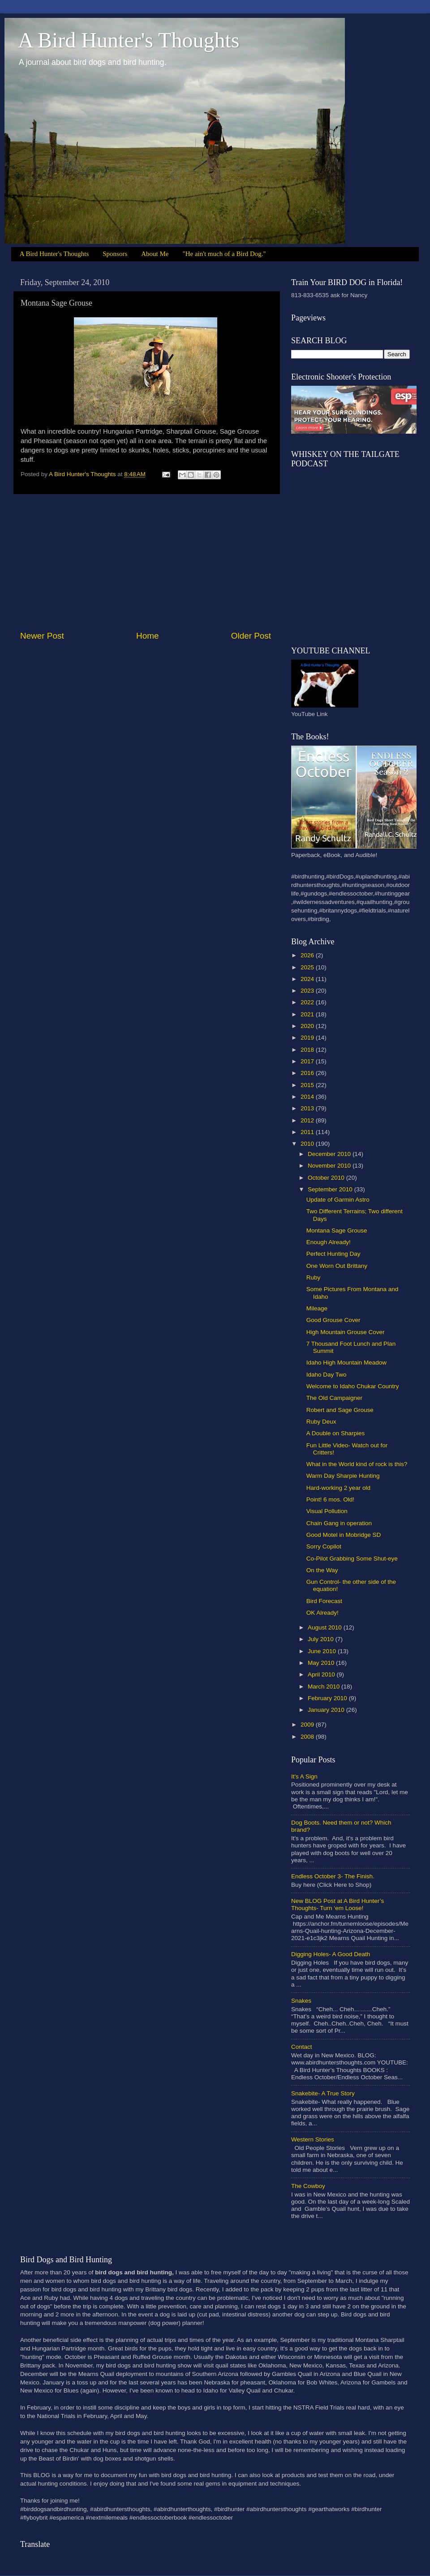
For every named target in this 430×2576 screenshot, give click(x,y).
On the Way (322, 1570)
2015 (308, 1085)
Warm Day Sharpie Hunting (343, 1475)
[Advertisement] (145, 562)
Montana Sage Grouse (336, 1230)
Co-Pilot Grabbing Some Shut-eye (352, 1558)
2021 (308, 1014)
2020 (308, 1026)
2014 (308, 1096)
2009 (308, 1724)
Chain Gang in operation (339, 1523)
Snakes (301, 2000)
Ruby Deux (321, 1421)
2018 (308, 1049)
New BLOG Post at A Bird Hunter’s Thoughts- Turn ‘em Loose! (337, 1904)
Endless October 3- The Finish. (332, 1876)
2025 (308, 967)
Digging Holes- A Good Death (330, 1954)
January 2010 (327, 1709)
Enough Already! (328, 1242)
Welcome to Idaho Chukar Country (352, 1386)
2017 (308, 1061)
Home (147, 635)
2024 (308, 979)
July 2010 (321, 1639)
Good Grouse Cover (333, 1320)
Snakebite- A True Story (323, 2093)
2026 (308, 955)
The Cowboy (308, 2186)
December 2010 (330, 1154)
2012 (308, 1120)
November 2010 (330, 1165)
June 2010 (323, 1651)
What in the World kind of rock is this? (357, 1464)
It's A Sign (304, 1776)
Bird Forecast (324, 1601)
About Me (154, 253)
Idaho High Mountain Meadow (346, 1362)
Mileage (316, 1308)
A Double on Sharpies (335, 1433)
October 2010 (327, 1177)
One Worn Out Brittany (336, 1265)
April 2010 (322, 1674)
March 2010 (324, 1686)
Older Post (251, 635)
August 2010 (326, 1627)
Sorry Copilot (323, 1546)
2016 (308, 1073)
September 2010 (331, 1189)
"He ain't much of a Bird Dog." (224, 253)
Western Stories (312, 2139)
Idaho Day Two (326, 1374)
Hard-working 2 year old (338, 1487)
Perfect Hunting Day (333, 1253)
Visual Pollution (327, 1511)
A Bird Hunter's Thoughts (128, 40)
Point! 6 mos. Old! (330, 1499)
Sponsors (115, 253)
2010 (308, 1143)
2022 (308, 1002)
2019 (308, 1037)
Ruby (313, 1277)
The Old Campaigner (334, 1398)
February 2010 (328, 1698)
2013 (308, 1108)
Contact (301, 2046)
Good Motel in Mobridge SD (343, 1534)
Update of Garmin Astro (338, 1199)
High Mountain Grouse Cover (345, 1332)
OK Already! (322, 1612)
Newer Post (42, 635)
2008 (308, 1736)
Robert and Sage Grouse (340, 1410)
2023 (308, 990)
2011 (308, 1132)
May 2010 (322, 1662)
